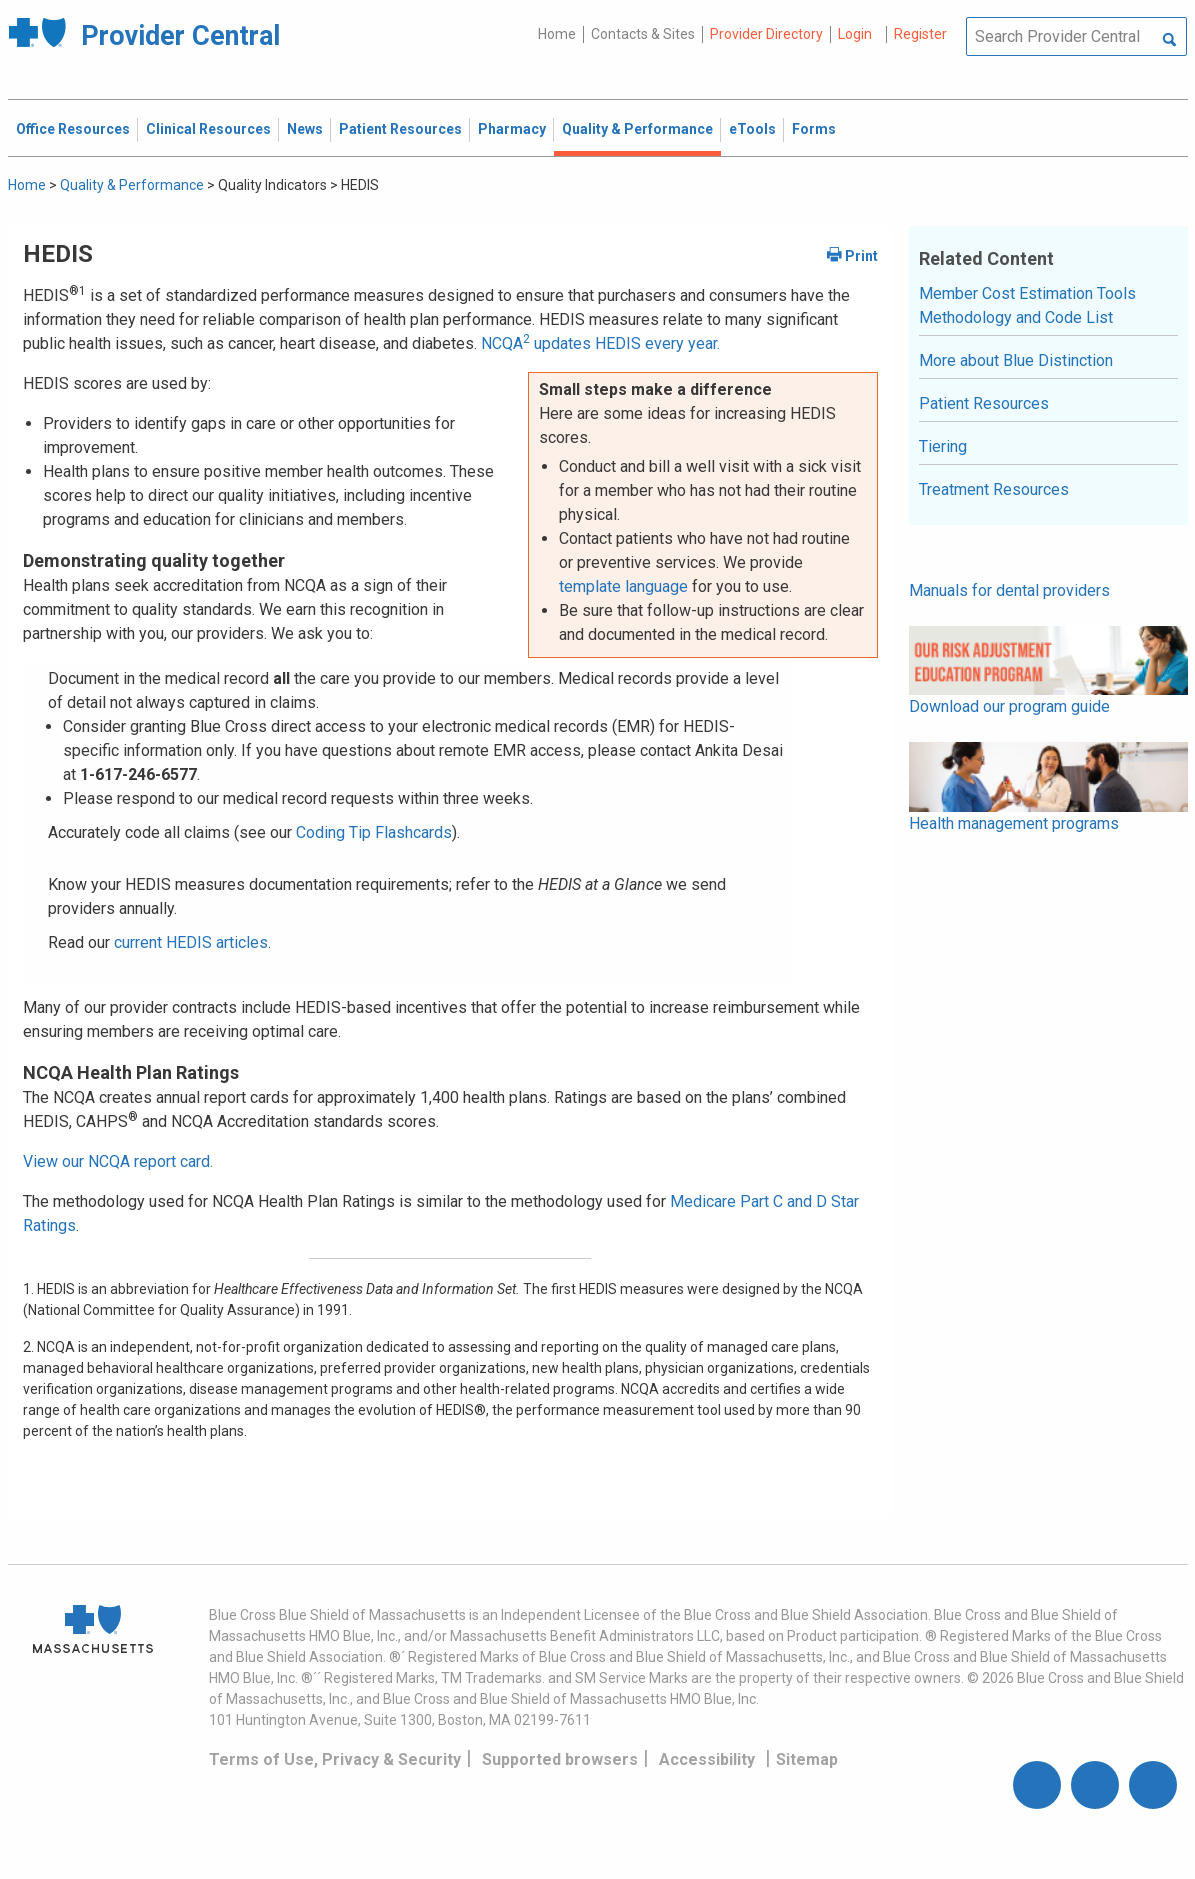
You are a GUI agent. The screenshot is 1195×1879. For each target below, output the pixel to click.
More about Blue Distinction (1016, 360)
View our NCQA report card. (118, 1161)
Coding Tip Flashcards (374, 832)
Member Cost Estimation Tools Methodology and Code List (1027, 305)
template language (623, 586)
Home (557, 34)
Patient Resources (984, 403)
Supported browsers (560, 1759)
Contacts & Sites (643, 34)
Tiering (943, 446)
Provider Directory (766, 34)
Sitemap (807, 1759)
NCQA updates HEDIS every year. (600, 343)
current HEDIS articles (191, 942)
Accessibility (707, 1759)
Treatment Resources (994, 489)
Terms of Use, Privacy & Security (335, 1759)
